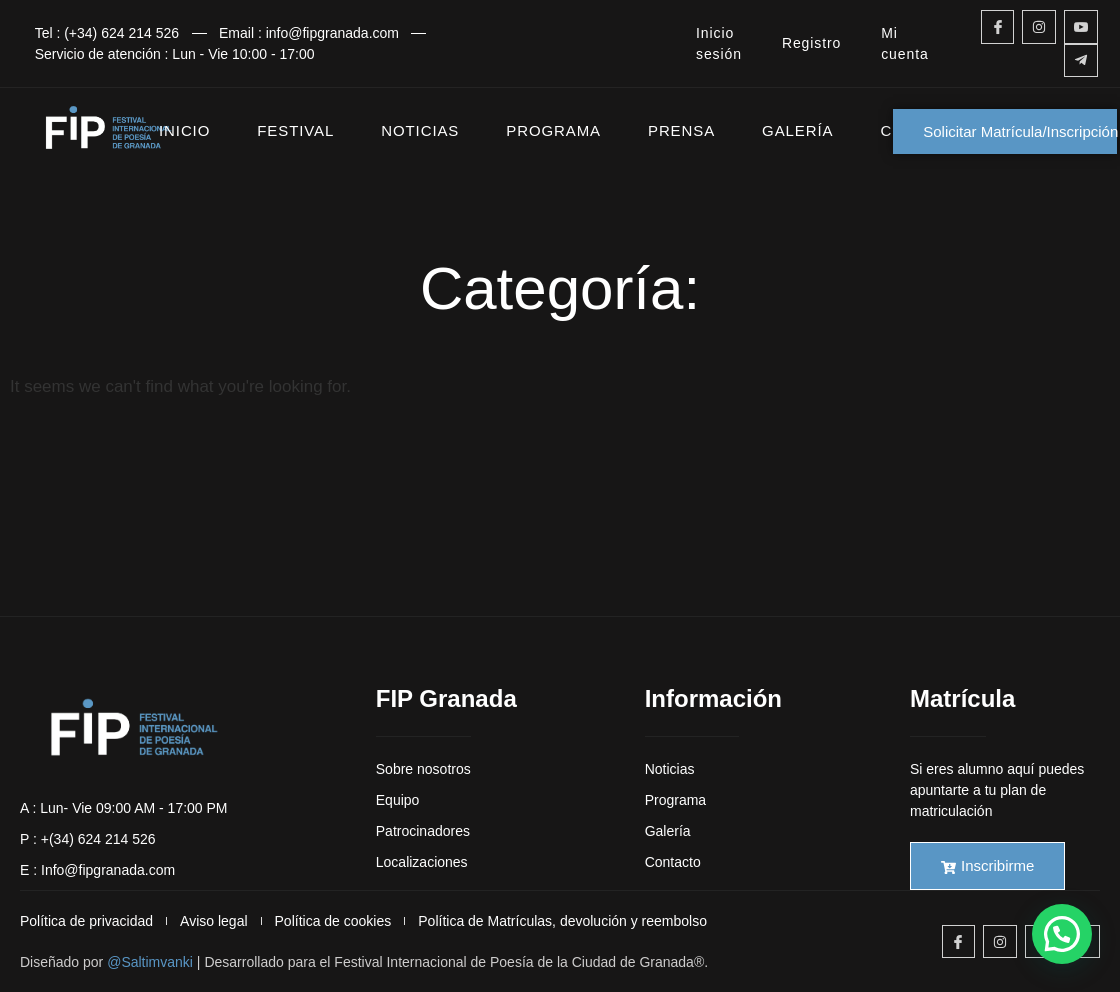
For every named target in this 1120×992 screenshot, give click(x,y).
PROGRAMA (553, 130)
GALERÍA (797, 130)
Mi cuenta (904, 43)
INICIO (184, 130)
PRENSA (681, 130)
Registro (811, 43)
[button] (1062, 934)
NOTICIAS (420, 130)
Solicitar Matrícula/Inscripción (1020, 131)
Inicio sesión (719, 43)
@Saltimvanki (150, 962)
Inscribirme (987, 865)
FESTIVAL (295, 130)
